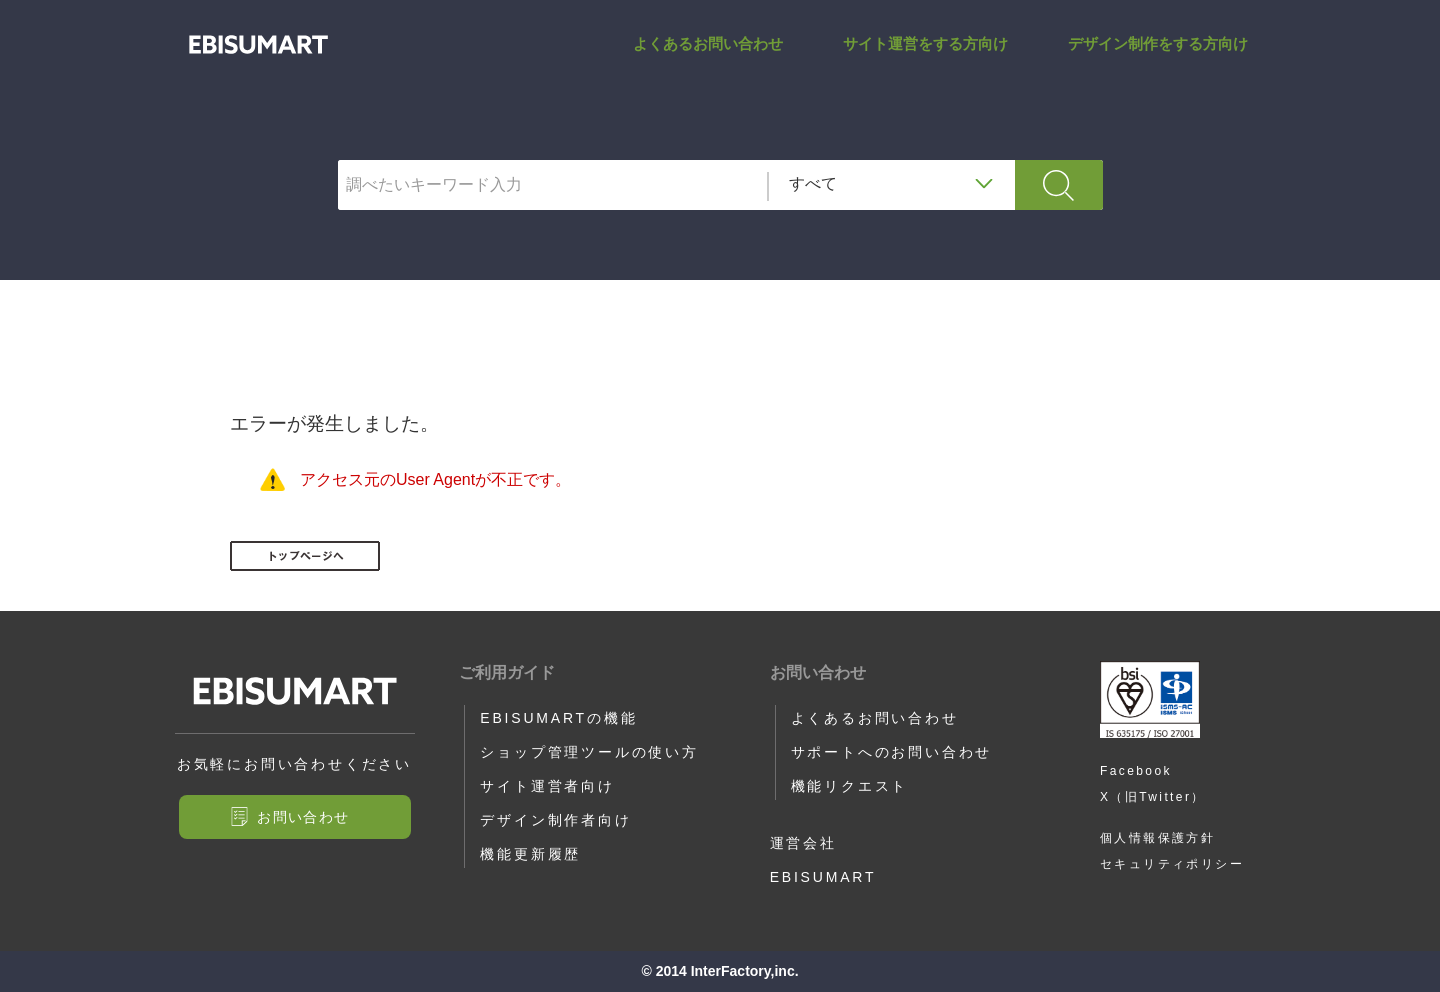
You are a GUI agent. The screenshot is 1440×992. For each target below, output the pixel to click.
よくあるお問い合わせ (708, 63)
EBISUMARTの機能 (558, 718)
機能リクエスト (850, 786)
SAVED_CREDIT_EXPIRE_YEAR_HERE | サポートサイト (258, 64)
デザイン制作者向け (555, 820)
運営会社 (803, 843)
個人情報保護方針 (1157, 838)
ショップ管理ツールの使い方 (589, 752)
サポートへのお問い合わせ (892, 752)
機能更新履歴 (530, 854)
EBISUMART (823, 877)
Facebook (1136, 771)
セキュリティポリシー (1172, 864)
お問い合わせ (303, 817)
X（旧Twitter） (1153, 797)
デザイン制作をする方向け (1158, 63)
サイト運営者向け (547, 786)
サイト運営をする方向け (925, 63)
